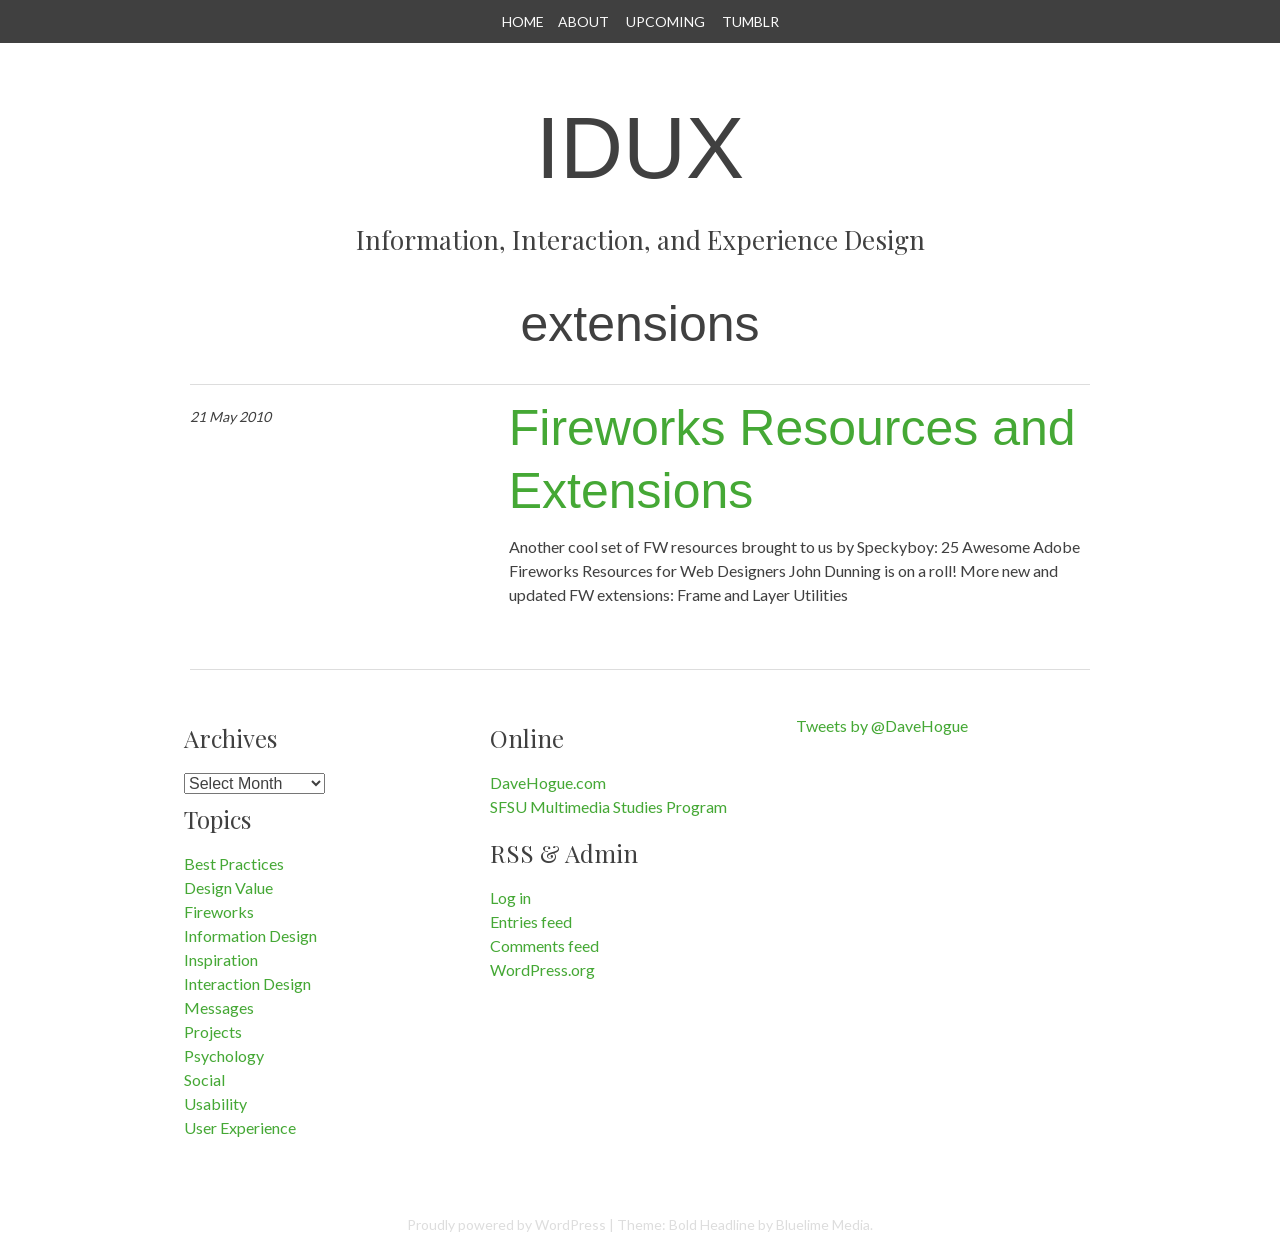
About (583, 21)
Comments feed (544, 945)
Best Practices (234, 863)
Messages (219, 1007)
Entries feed (531, 921)
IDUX (640, 147)
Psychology (224, 1055)
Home (523, 21)
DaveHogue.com (548, 782)
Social (204, 1079)
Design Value (228, 887)
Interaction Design (247, 983)
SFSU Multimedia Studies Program (608, 806)
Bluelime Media (823, 1224)
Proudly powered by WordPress (506, 1224)
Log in (510, 897)
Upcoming (665, 21)
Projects (213, 1031)
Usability (215, 1103)
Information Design (250, 935)
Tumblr (750, 21)
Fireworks (219, 911)
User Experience (240, 1127)
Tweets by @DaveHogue (882, 725)
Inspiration (221, 959)
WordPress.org (542, 969)
